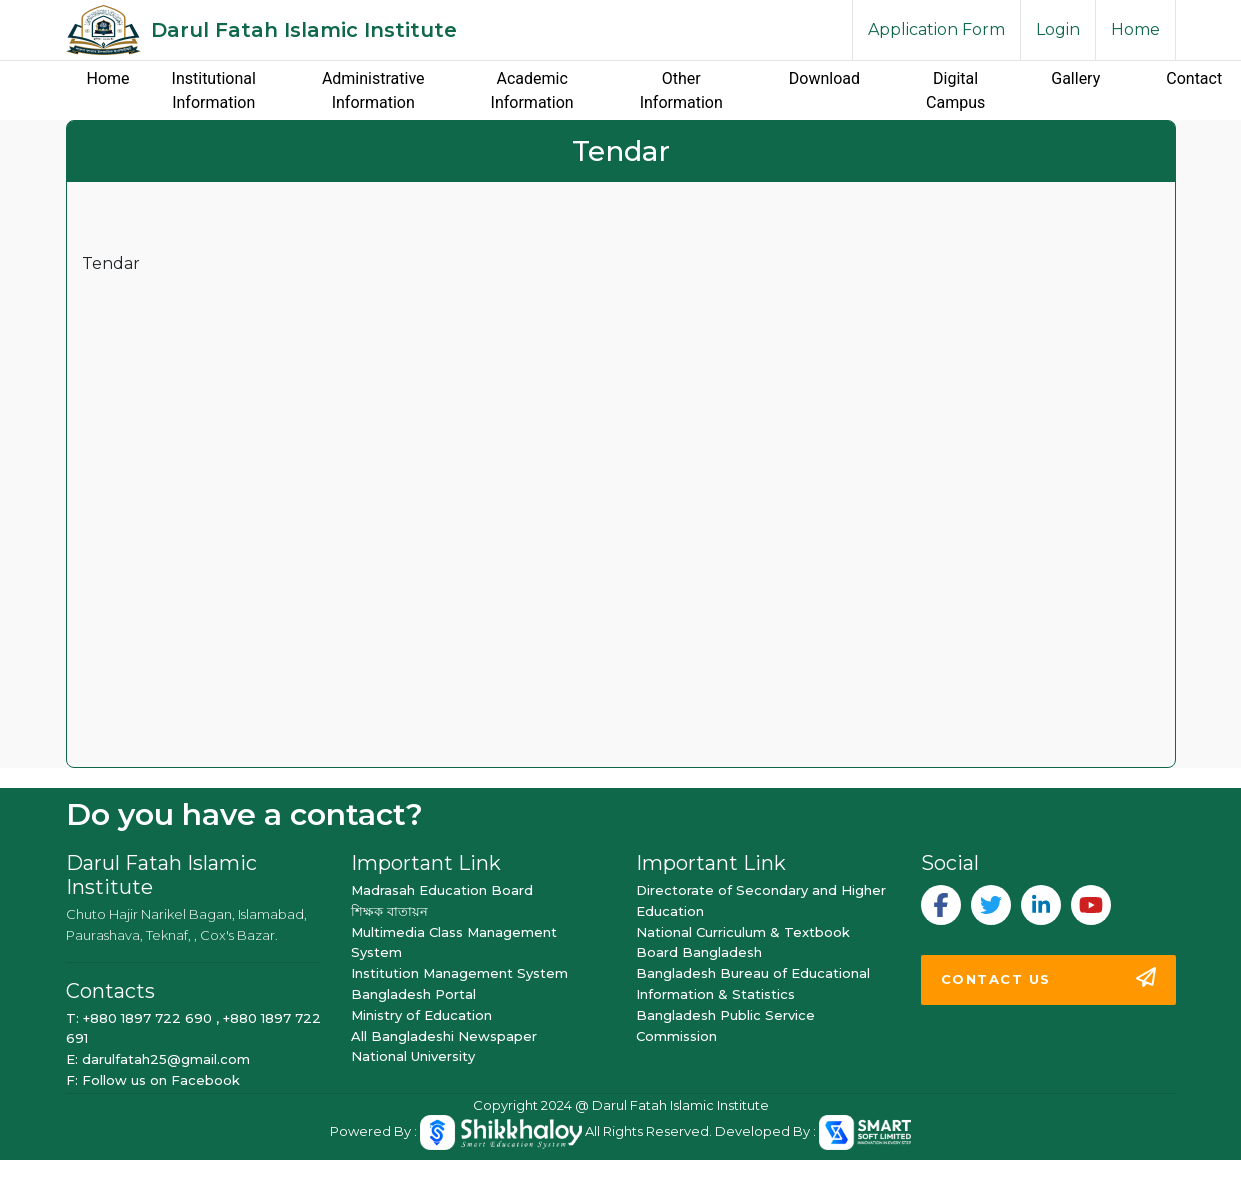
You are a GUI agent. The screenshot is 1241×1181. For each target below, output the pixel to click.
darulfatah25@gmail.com (166, 1059)
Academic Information (532, 90)
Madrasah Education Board (442, 890)
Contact (1194, 78)
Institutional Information (214, 90)
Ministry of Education (421, 1015)
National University (413, 1056)
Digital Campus (955, 90)
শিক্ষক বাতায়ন (389, 911)
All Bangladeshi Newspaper (444, 1036)
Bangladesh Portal (413, 994)
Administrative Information (373, 90)
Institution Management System (459, 973)
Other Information (681, 90)
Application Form (936, 29)
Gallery (1075, 78)
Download (824, 78)
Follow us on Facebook (161, 1080)
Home (1135, 29)
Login (1058, 29)
